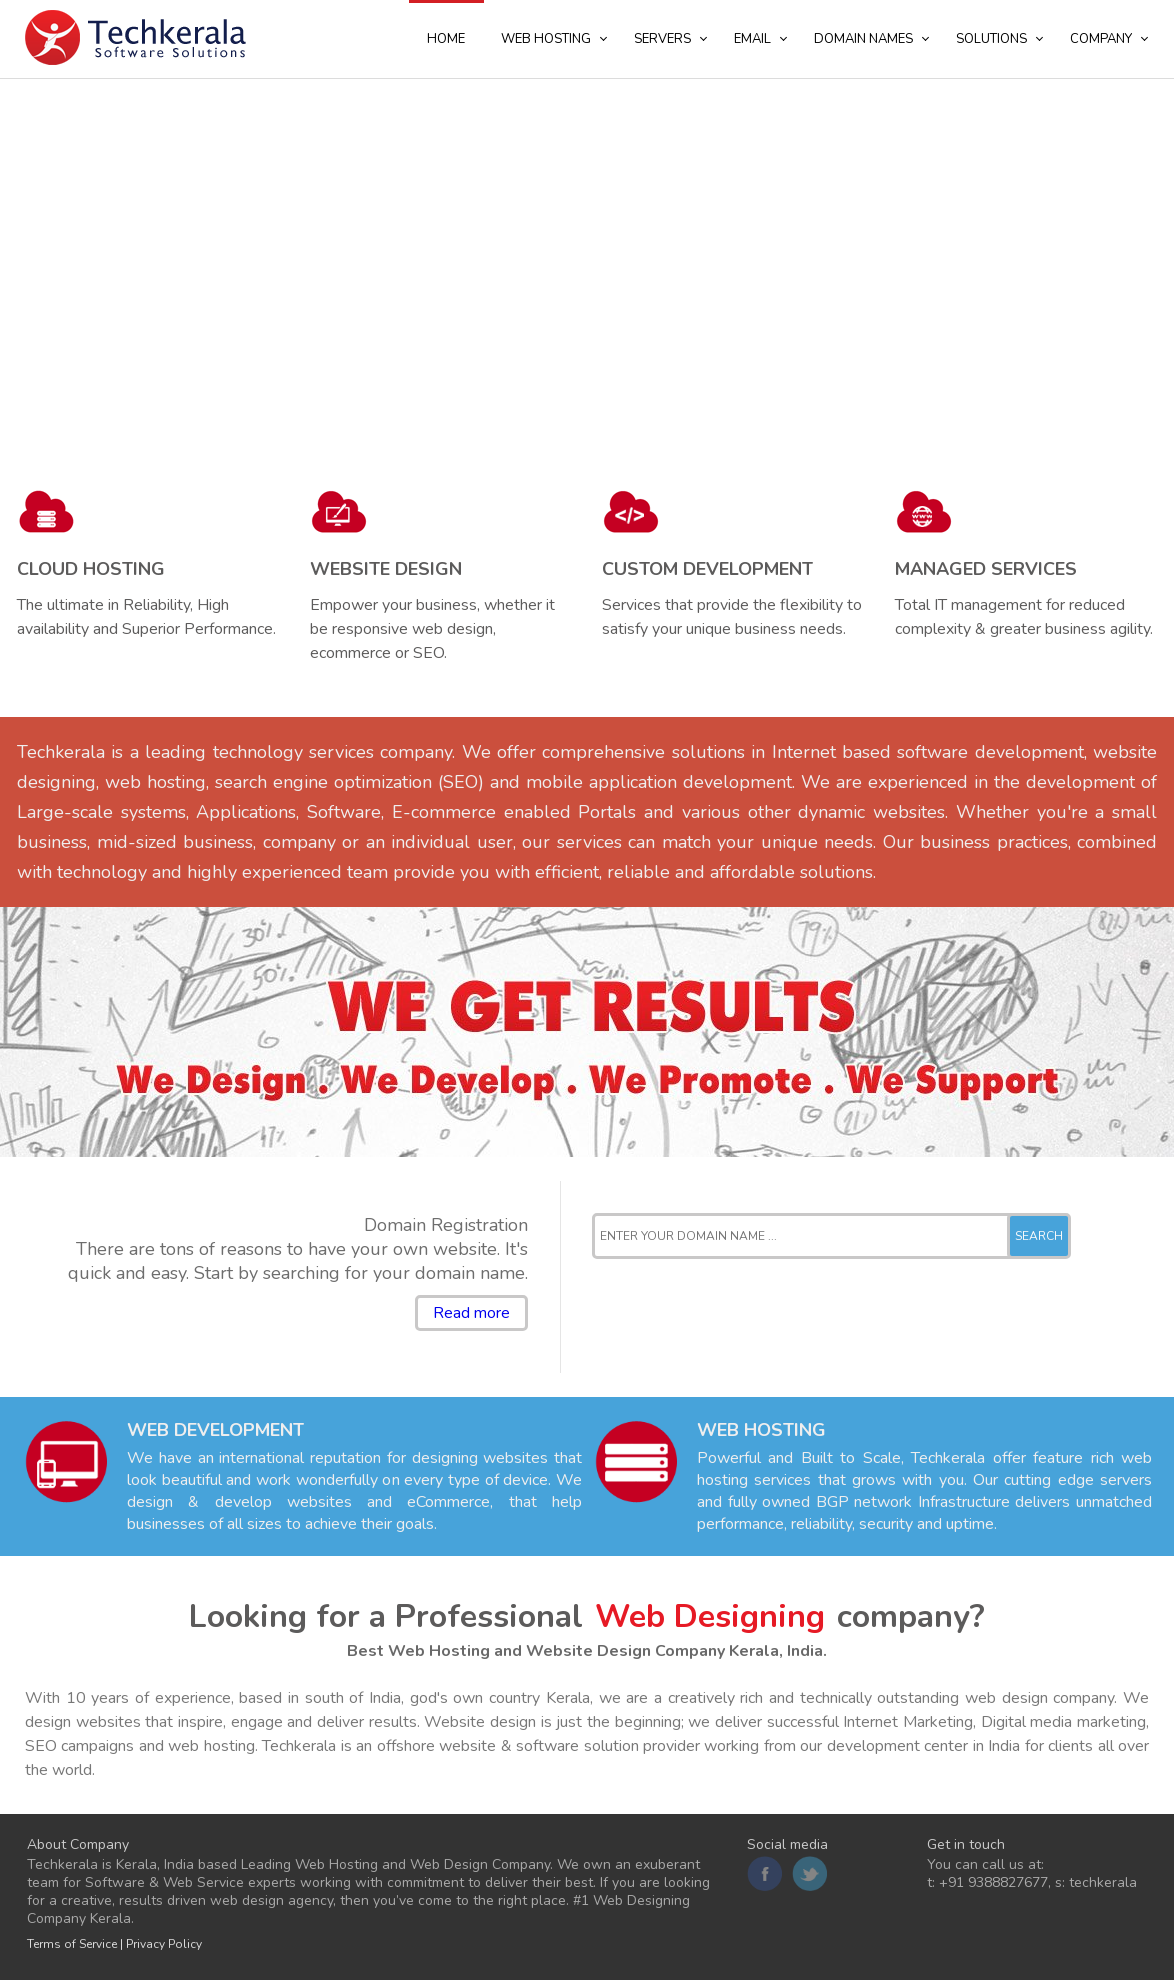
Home (446, 39)
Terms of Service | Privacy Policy (114, 1944)
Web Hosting (546, 39)
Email (752, 39)
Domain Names (863, 39)
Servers (662, 39)
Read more (471, 1313)
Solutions (991, 39)
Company (1101, 39)
